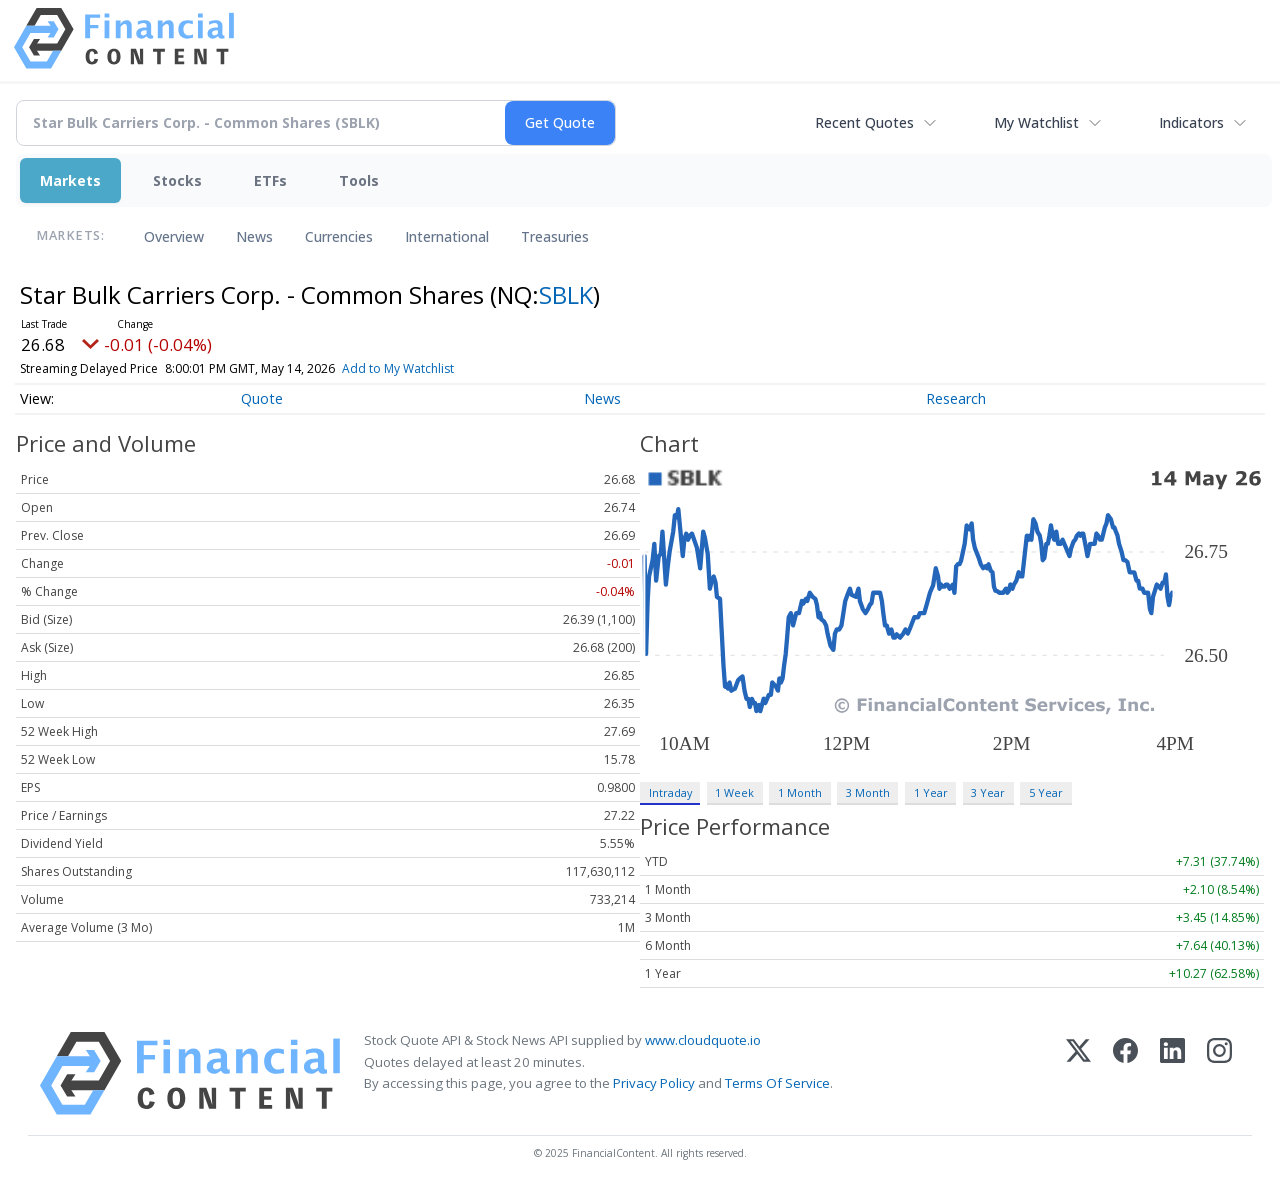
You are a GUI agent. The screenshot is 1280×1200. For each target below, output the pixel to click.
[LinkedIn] (1172, 1073)
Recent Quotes (864, 122)
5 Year (1046, 792)
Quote (262, 398)
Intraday (670, 792)
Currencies (339, 236)
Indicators (1191, 122)
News (254, 236)
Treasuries (555, 236)
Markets (70, 180)
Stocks (177, 180)
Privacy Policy (654, 1083)
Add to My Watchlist (434, 368)
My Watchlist (1036, 122)
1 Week (734, 792)
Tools (359, 180)
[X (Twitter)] (1078, 1073)
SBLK (566, 294)
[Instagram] (1219, 1073)
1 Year (931, 792)
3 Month (868, 792)
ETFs (270, 180)
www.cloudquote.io (703, 1040)
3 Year (988, 792)
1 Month (800, 792)
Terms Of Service (777, 1083)
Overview (174, 236)
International (447, 236)
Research (956, 398)
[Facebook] (1125, 1073)
